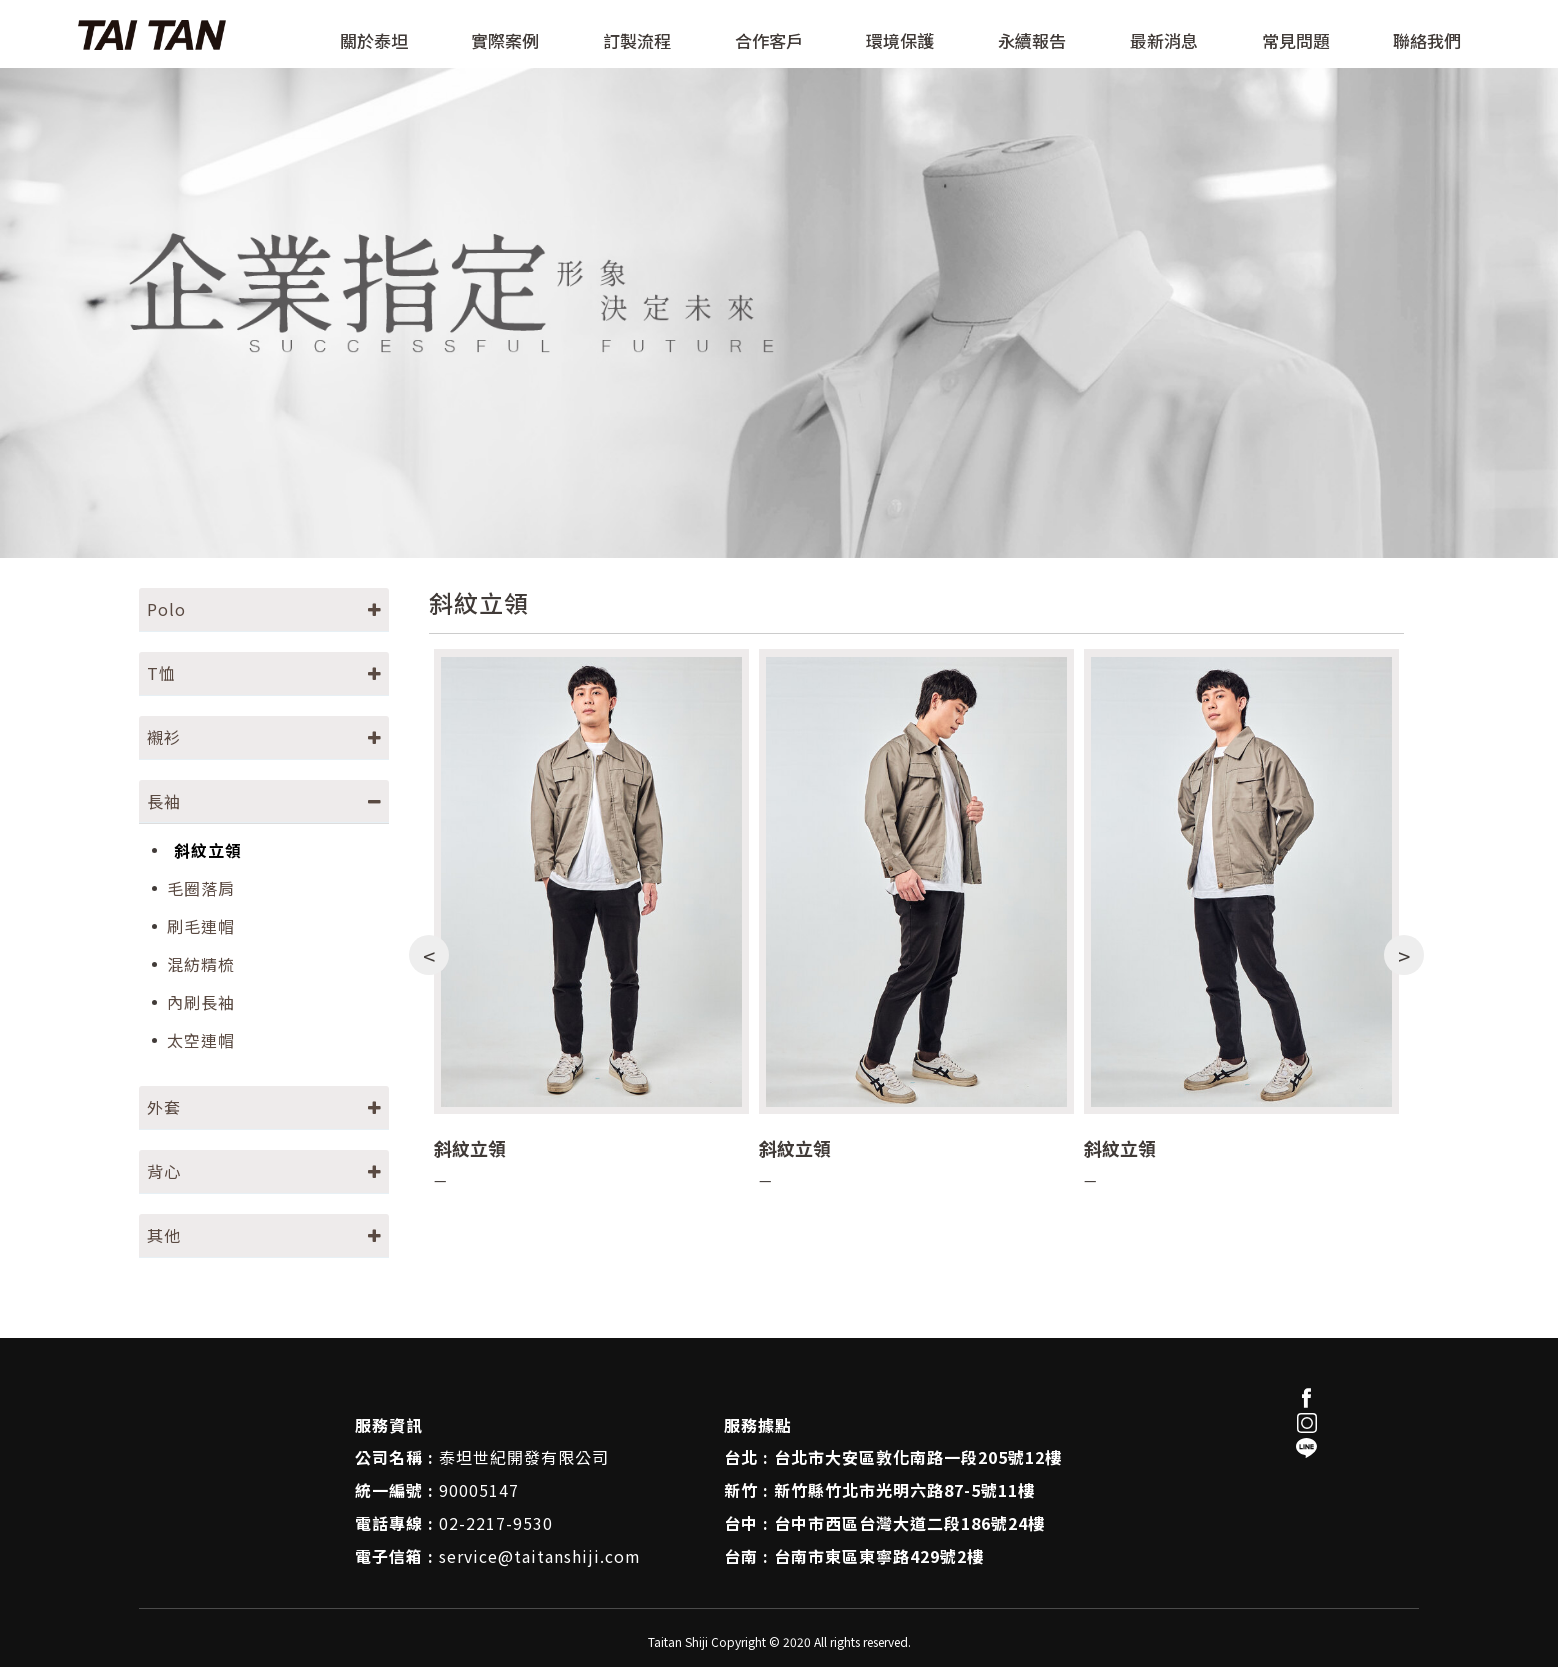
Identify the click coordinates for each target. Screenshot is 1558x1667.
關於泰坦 (374, 42)
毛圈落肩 (201, 888)
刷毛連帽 (201, 926)
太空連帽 (201, 1040)
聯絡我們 (1427, 42)
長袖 (164, 801)
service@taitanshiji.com (540, 1556)
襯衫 (164, 737)
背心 (164, 1171)
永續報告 (1032, 42)
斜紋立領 (208, 850)
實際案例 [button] (505, 42)
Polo (166, 609)
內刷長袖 (201, 1002)
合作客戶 (769, 42)
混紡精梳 (201, 964)
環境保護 (900, 42)
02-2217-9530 (496, 1523)
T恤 (161, 673)
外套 (164, 1107)
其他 (164, 1235)
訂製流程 (637, 42)
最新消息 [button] (1164, 42)
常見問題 (1296, 42)
